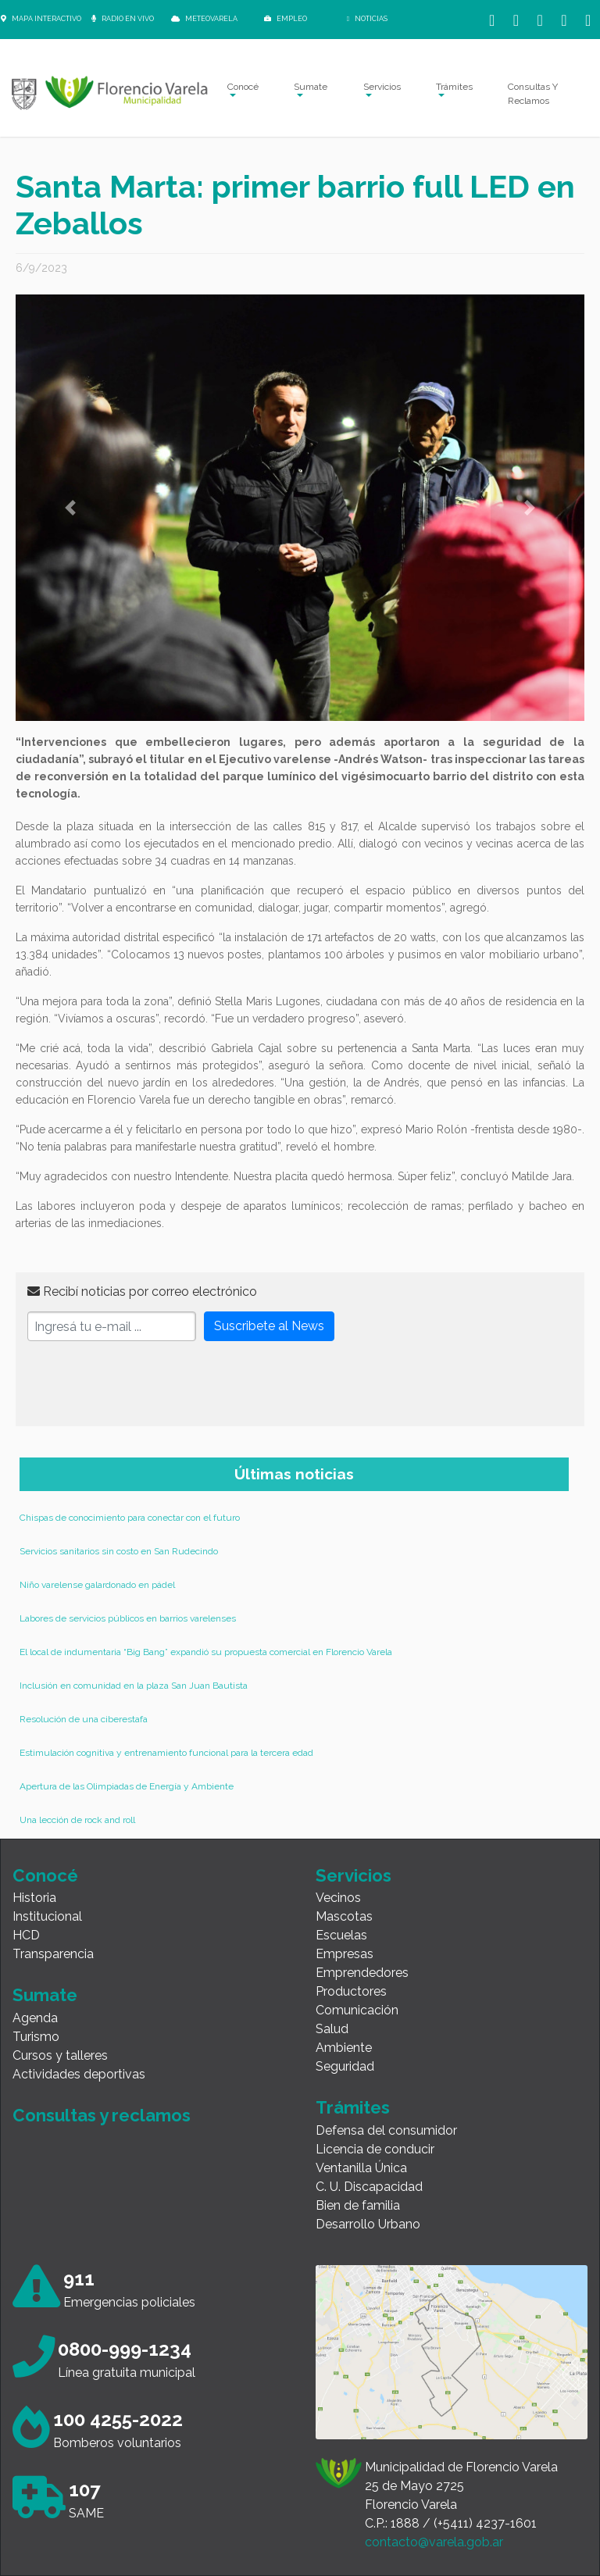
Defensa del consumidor (386, 2130)
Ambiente (344, 2047)
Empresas (344, 1953)
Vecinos (338, 1897)
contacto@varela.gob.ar (434, 2542)
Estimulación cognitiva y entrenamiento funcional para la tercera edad (166, 1752)
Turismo (35, 2036)
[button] (70, 507)
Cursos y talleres (60, 2055)
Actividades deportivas (78, 2074)
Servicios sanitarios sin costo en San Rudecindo (119, 1551)
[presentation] (146, 1384)
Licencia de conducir (375, 2149)
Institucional (47, 1916)
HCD (26, 1935)
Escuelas (341, 1935)
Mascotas (344, 1916)
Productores (351, 1991)
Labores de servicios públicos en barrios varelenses (128, 1618)
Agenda (35, 2017)
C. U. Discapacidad (369, 2186)
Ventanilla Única (361, 2167)
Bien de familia (358, 2205)
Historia (34, 1897)
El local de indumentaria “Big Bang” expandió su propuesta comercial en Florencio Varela (206, 1652)
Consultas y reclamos (101, 2115)
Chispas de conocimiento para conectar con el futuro (130, 1517)
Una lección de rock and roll (77, 1819)
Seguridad (345, 2066)
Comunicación (357, 2010)
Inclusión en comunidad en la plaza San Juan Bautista (134, 1685)
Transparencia (53, 1953)
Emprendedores (362, 1972)
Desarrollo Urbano (368, 2224)
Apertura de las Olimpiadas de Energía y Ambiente (127, 1786)
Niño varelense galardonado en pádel (97, 1584)
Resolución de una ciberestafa (84, 1719)
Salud (332, 2028)
